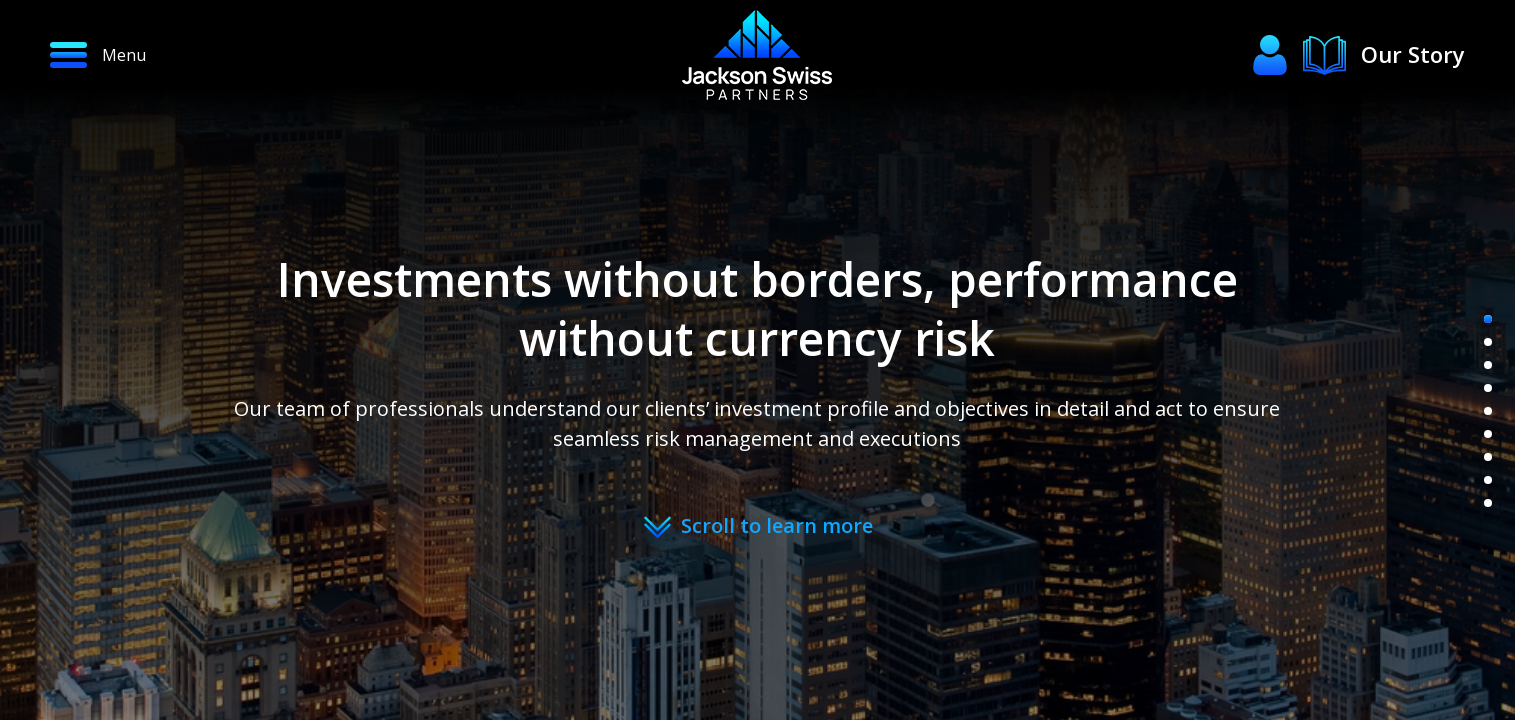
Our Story (1413, 54)
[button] (174, 55)
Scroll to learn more (777, 525)
